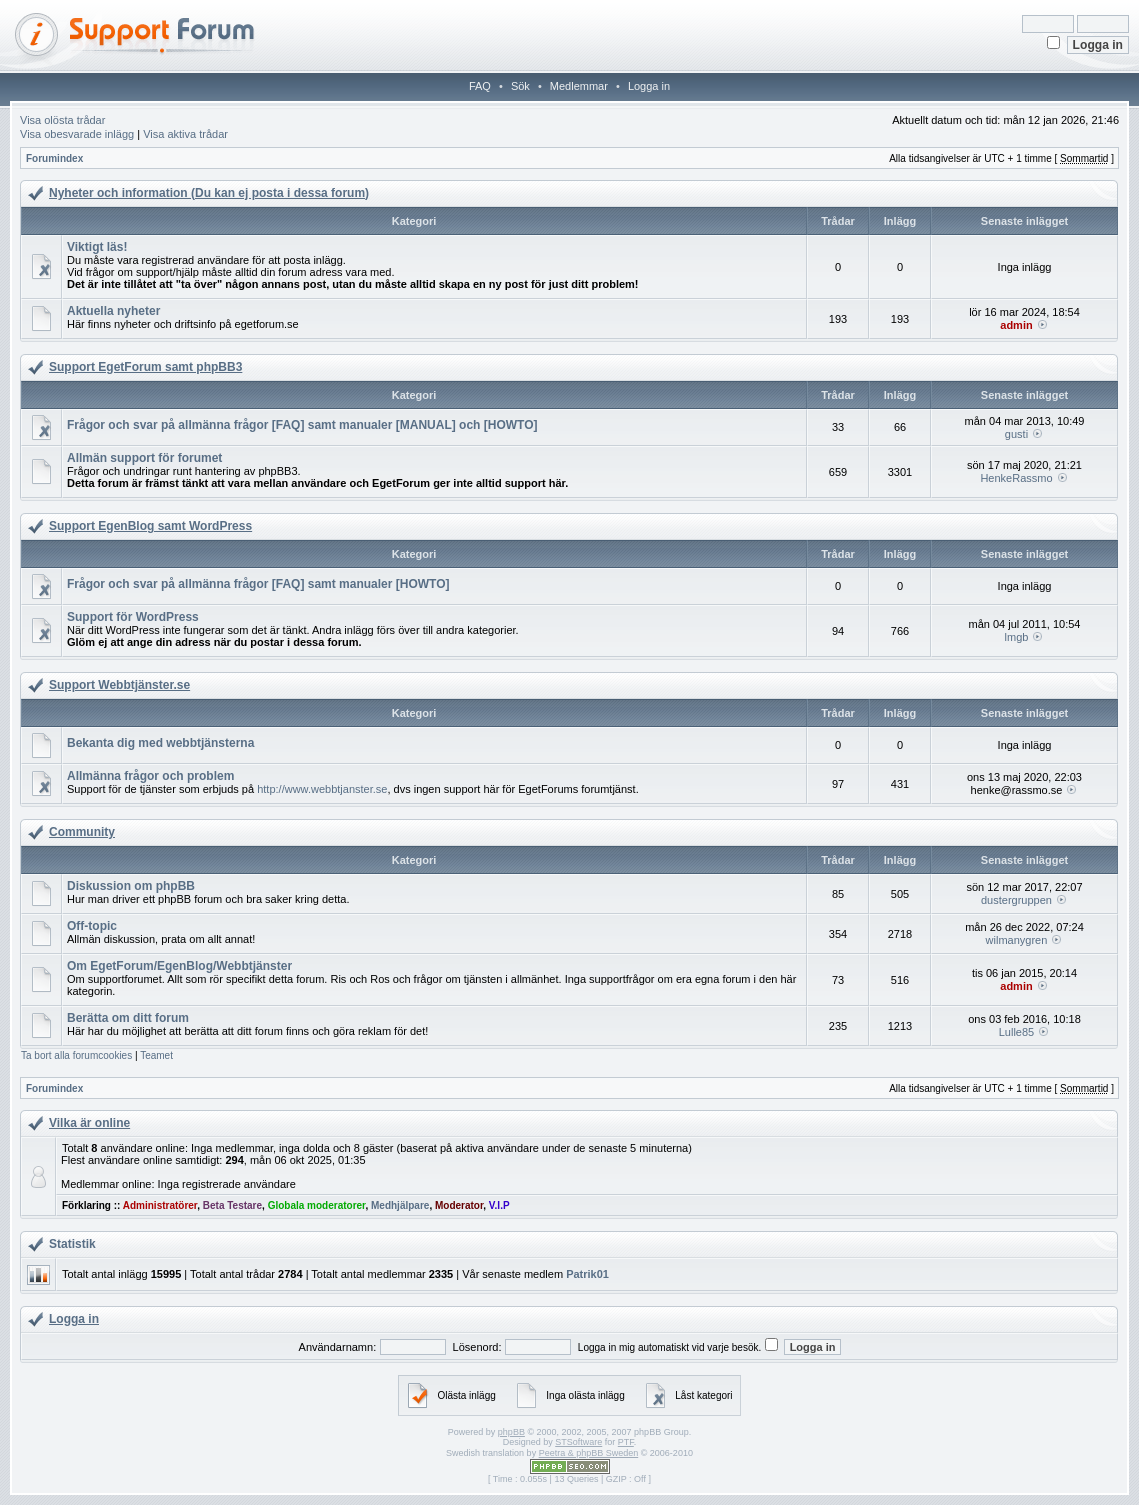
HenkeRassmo (1016, 478)
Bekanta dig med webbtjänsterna (160, 743)
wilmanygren (1017, 940)
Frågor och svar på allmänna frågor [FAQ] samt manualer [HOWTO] (258, 584)
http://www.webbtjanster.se (322, 789)
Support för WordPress (133, 617)
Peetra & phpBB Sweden (589, 1453)
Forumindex (54, 158)
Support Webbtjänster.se (119, 685)
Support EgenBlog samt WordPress (150, 526)
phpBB (511, 1432)
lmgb (1017, 637)
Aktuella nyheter (113, 311)
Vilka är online (89, 1123)
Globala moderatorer (317, 1205)
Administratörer (160, 1205)
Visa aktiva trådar (185, 134)
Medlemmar (579, 86)
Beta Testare (232, 1205)
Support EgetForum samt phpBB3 (145, 367)
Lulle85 (1016, 1032)
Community (82, 832)
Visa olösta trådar (62, 120)
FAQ (480, 86)
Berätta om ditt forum (128, 1018)
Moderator (459, 1205)
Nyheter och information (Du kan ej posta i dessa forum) (209, 193)
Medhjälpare (400, 1205)
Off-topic (92, 926)
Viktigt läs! (97, 247)
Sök (520, 86)
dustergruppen (1016, 900)
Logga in (649, 86)
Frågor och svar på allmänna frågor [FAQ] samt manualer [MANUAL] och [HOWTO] (302, 425)
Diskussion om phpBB (131, 886)
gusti (1016, 434)
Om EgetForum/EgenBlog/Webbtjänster (179, 966)
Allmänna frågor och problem (150, 776)
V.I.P (499, 1205)
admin (1016, 325)
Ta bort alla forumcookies (76, 1055)
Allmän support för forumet (144, 458)
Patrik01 (587, 1274)
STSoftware (578, 1442)
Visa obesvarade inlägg (77, 134)
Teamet (156, 1055)
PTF (626, 1442)
